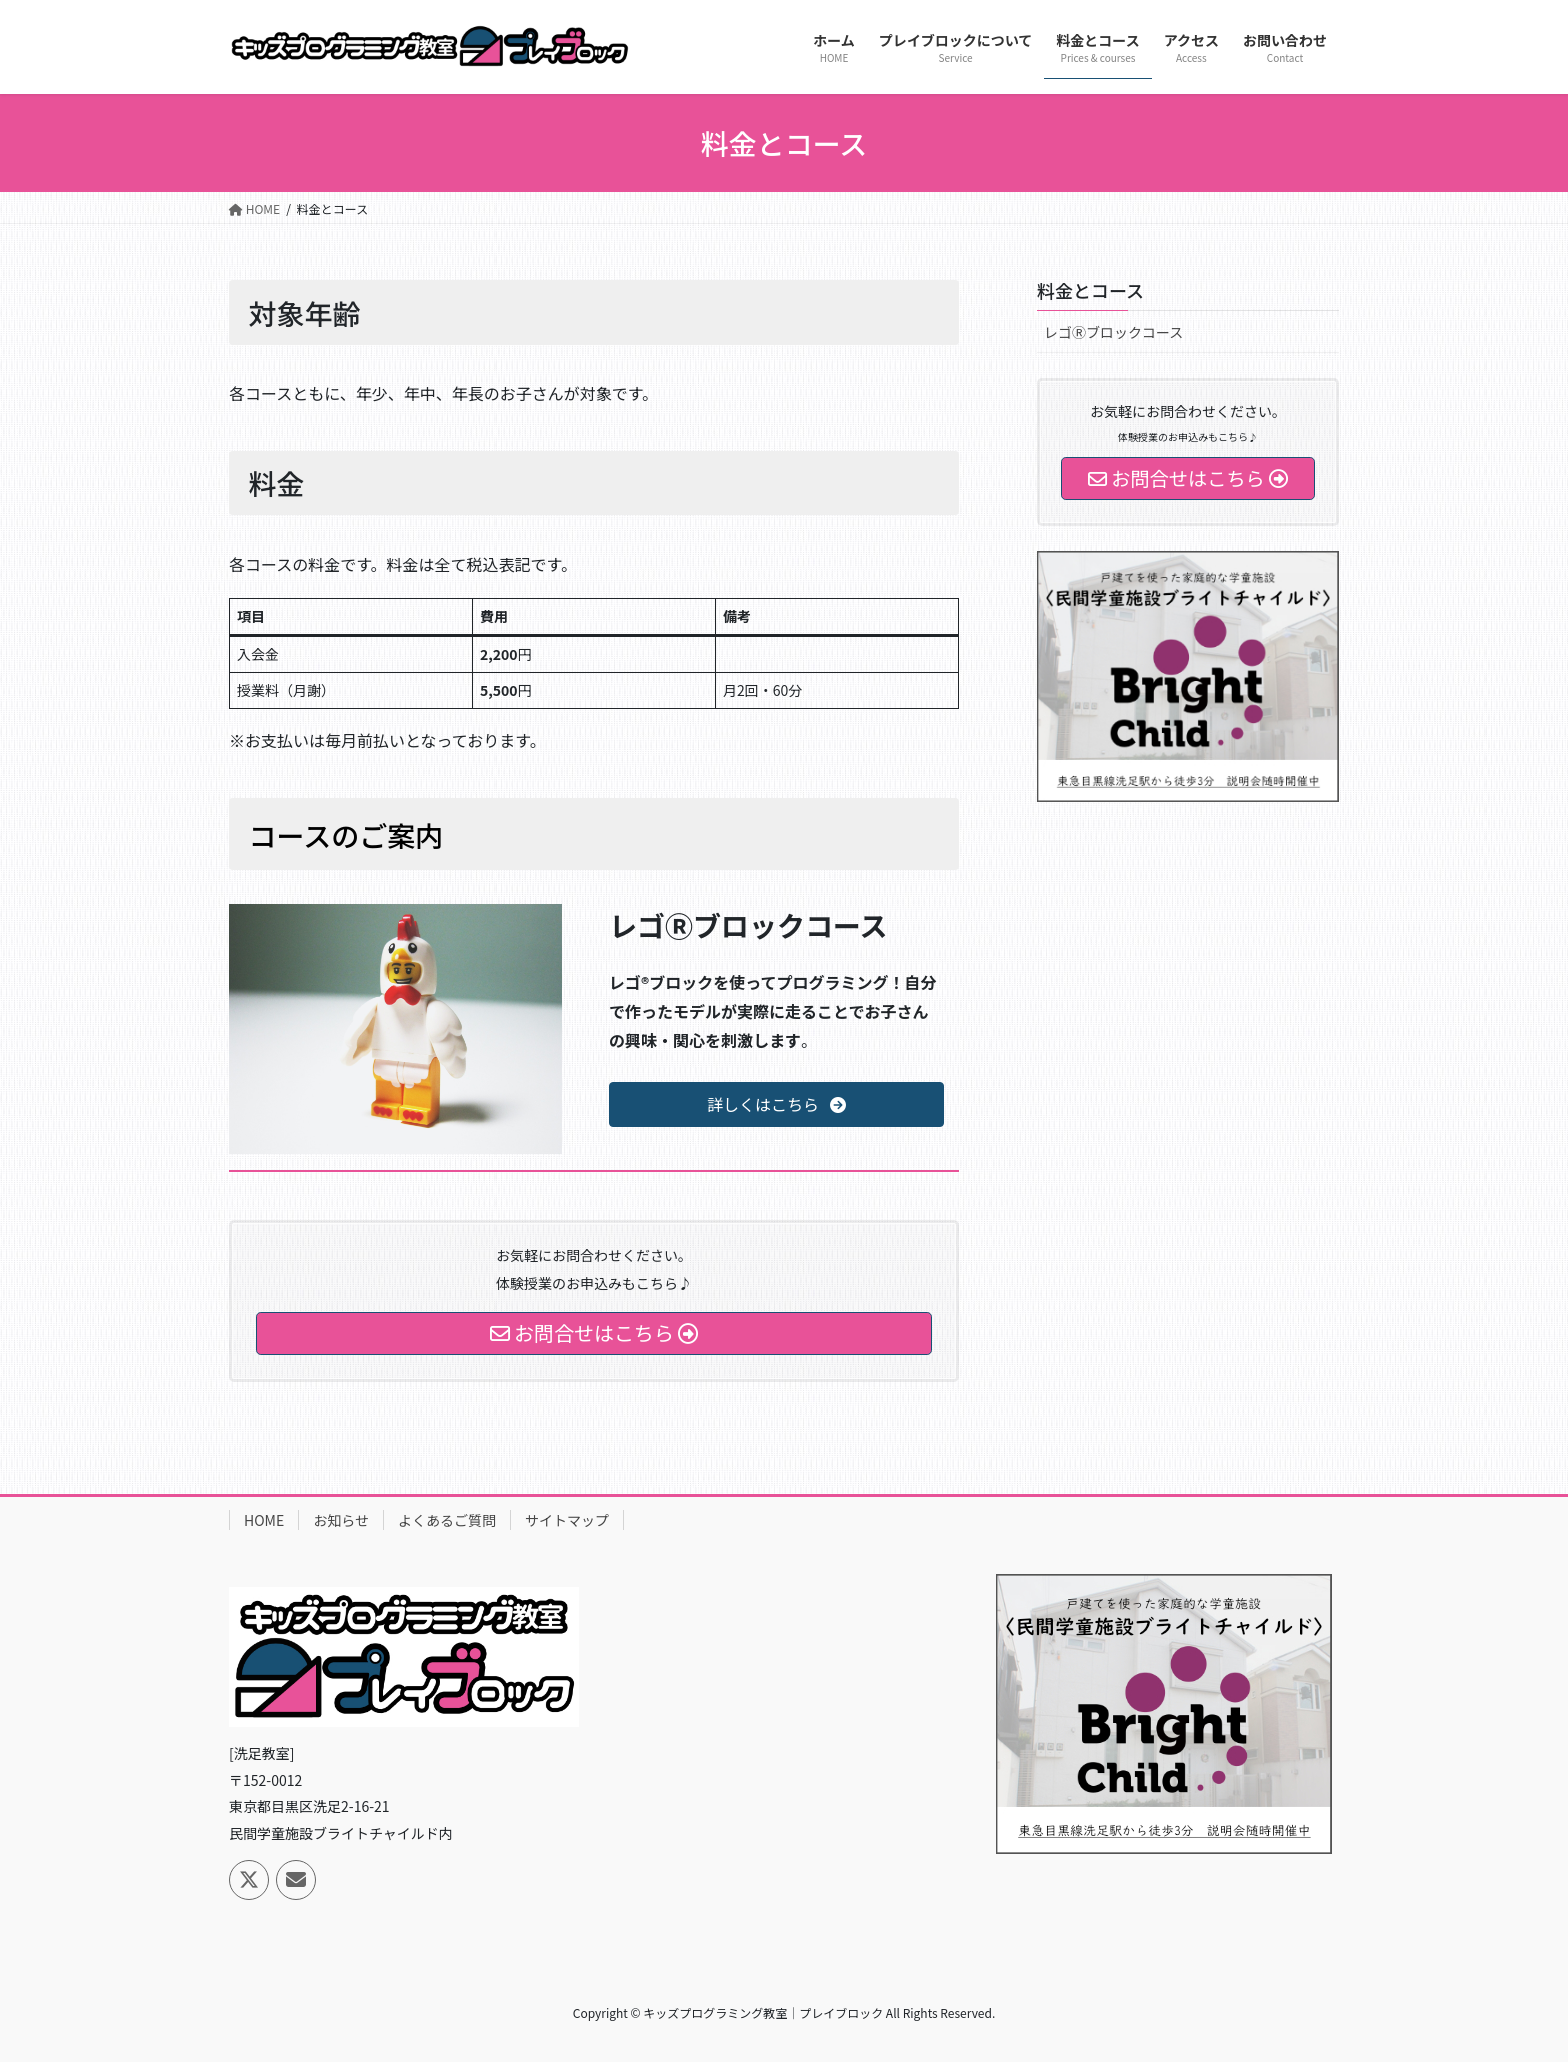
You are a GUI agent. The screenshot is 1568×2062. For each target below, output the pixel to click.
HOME (264, 1520)
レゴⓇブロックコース (1113, 332)
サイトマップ (567, 1520)
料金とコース (1090, 290)
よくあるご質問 (447, 1520)
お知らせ (341, 1520)
